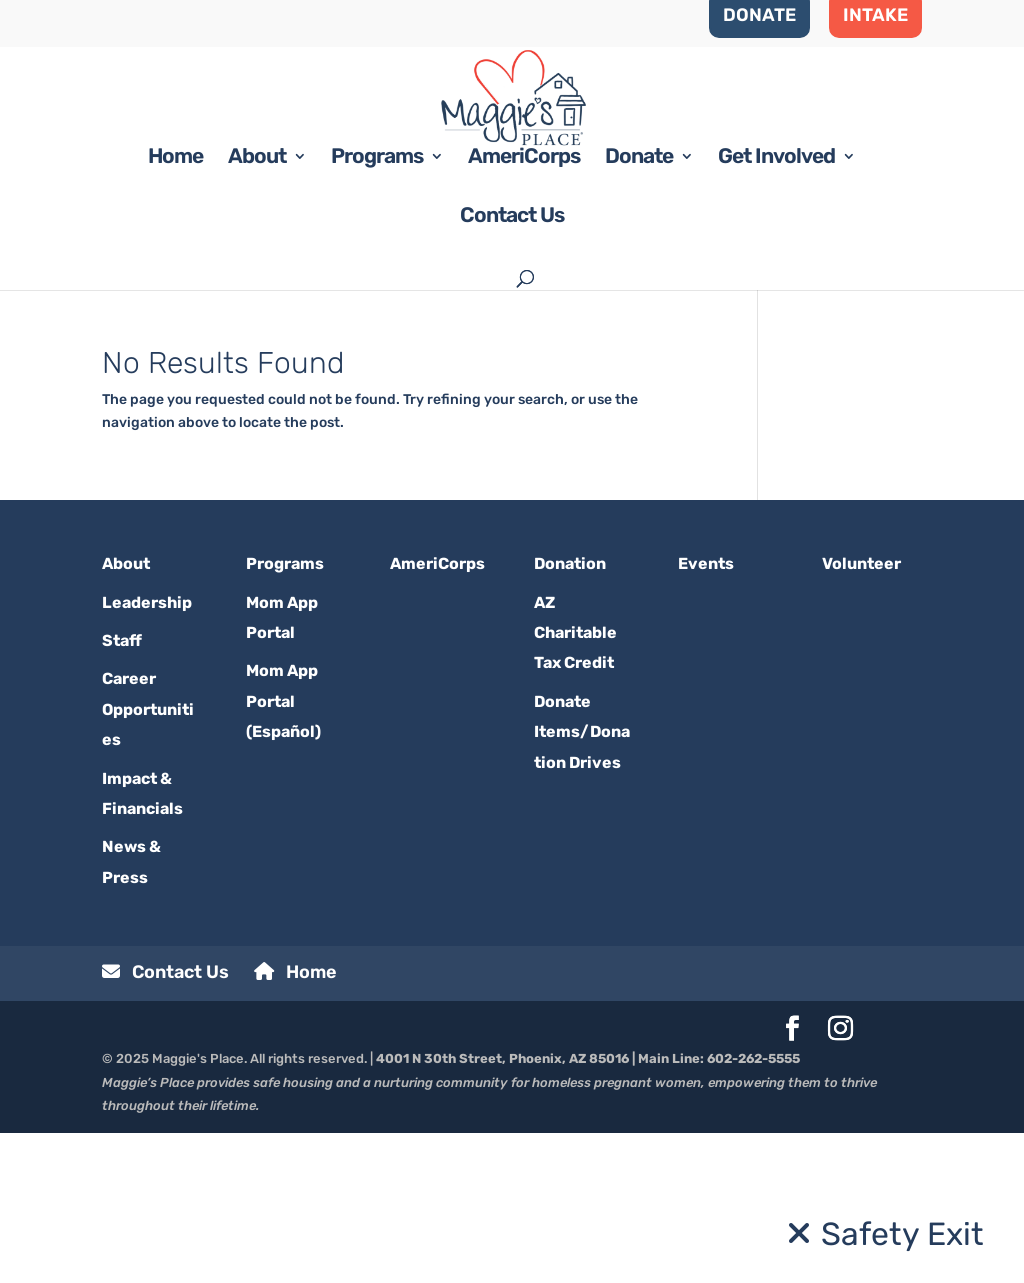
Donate (639, 308)
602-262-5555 (753, 1208)
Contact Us (512, 367)
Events (706, 713)
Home (175, 308)
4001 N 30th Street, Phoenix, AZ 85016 (502, 1208)
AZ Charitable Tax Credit (575, 783)
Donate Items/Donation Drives (582, 882)
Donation (570, 713)
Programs (377, 308)
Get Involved (776, 308)
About (257, 308)
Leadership (147, 752)
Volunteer (861, 713)
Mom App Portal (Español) (283, 851)
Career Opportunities (148, 859)
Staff (122, 790)
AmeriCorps (524, 308)
